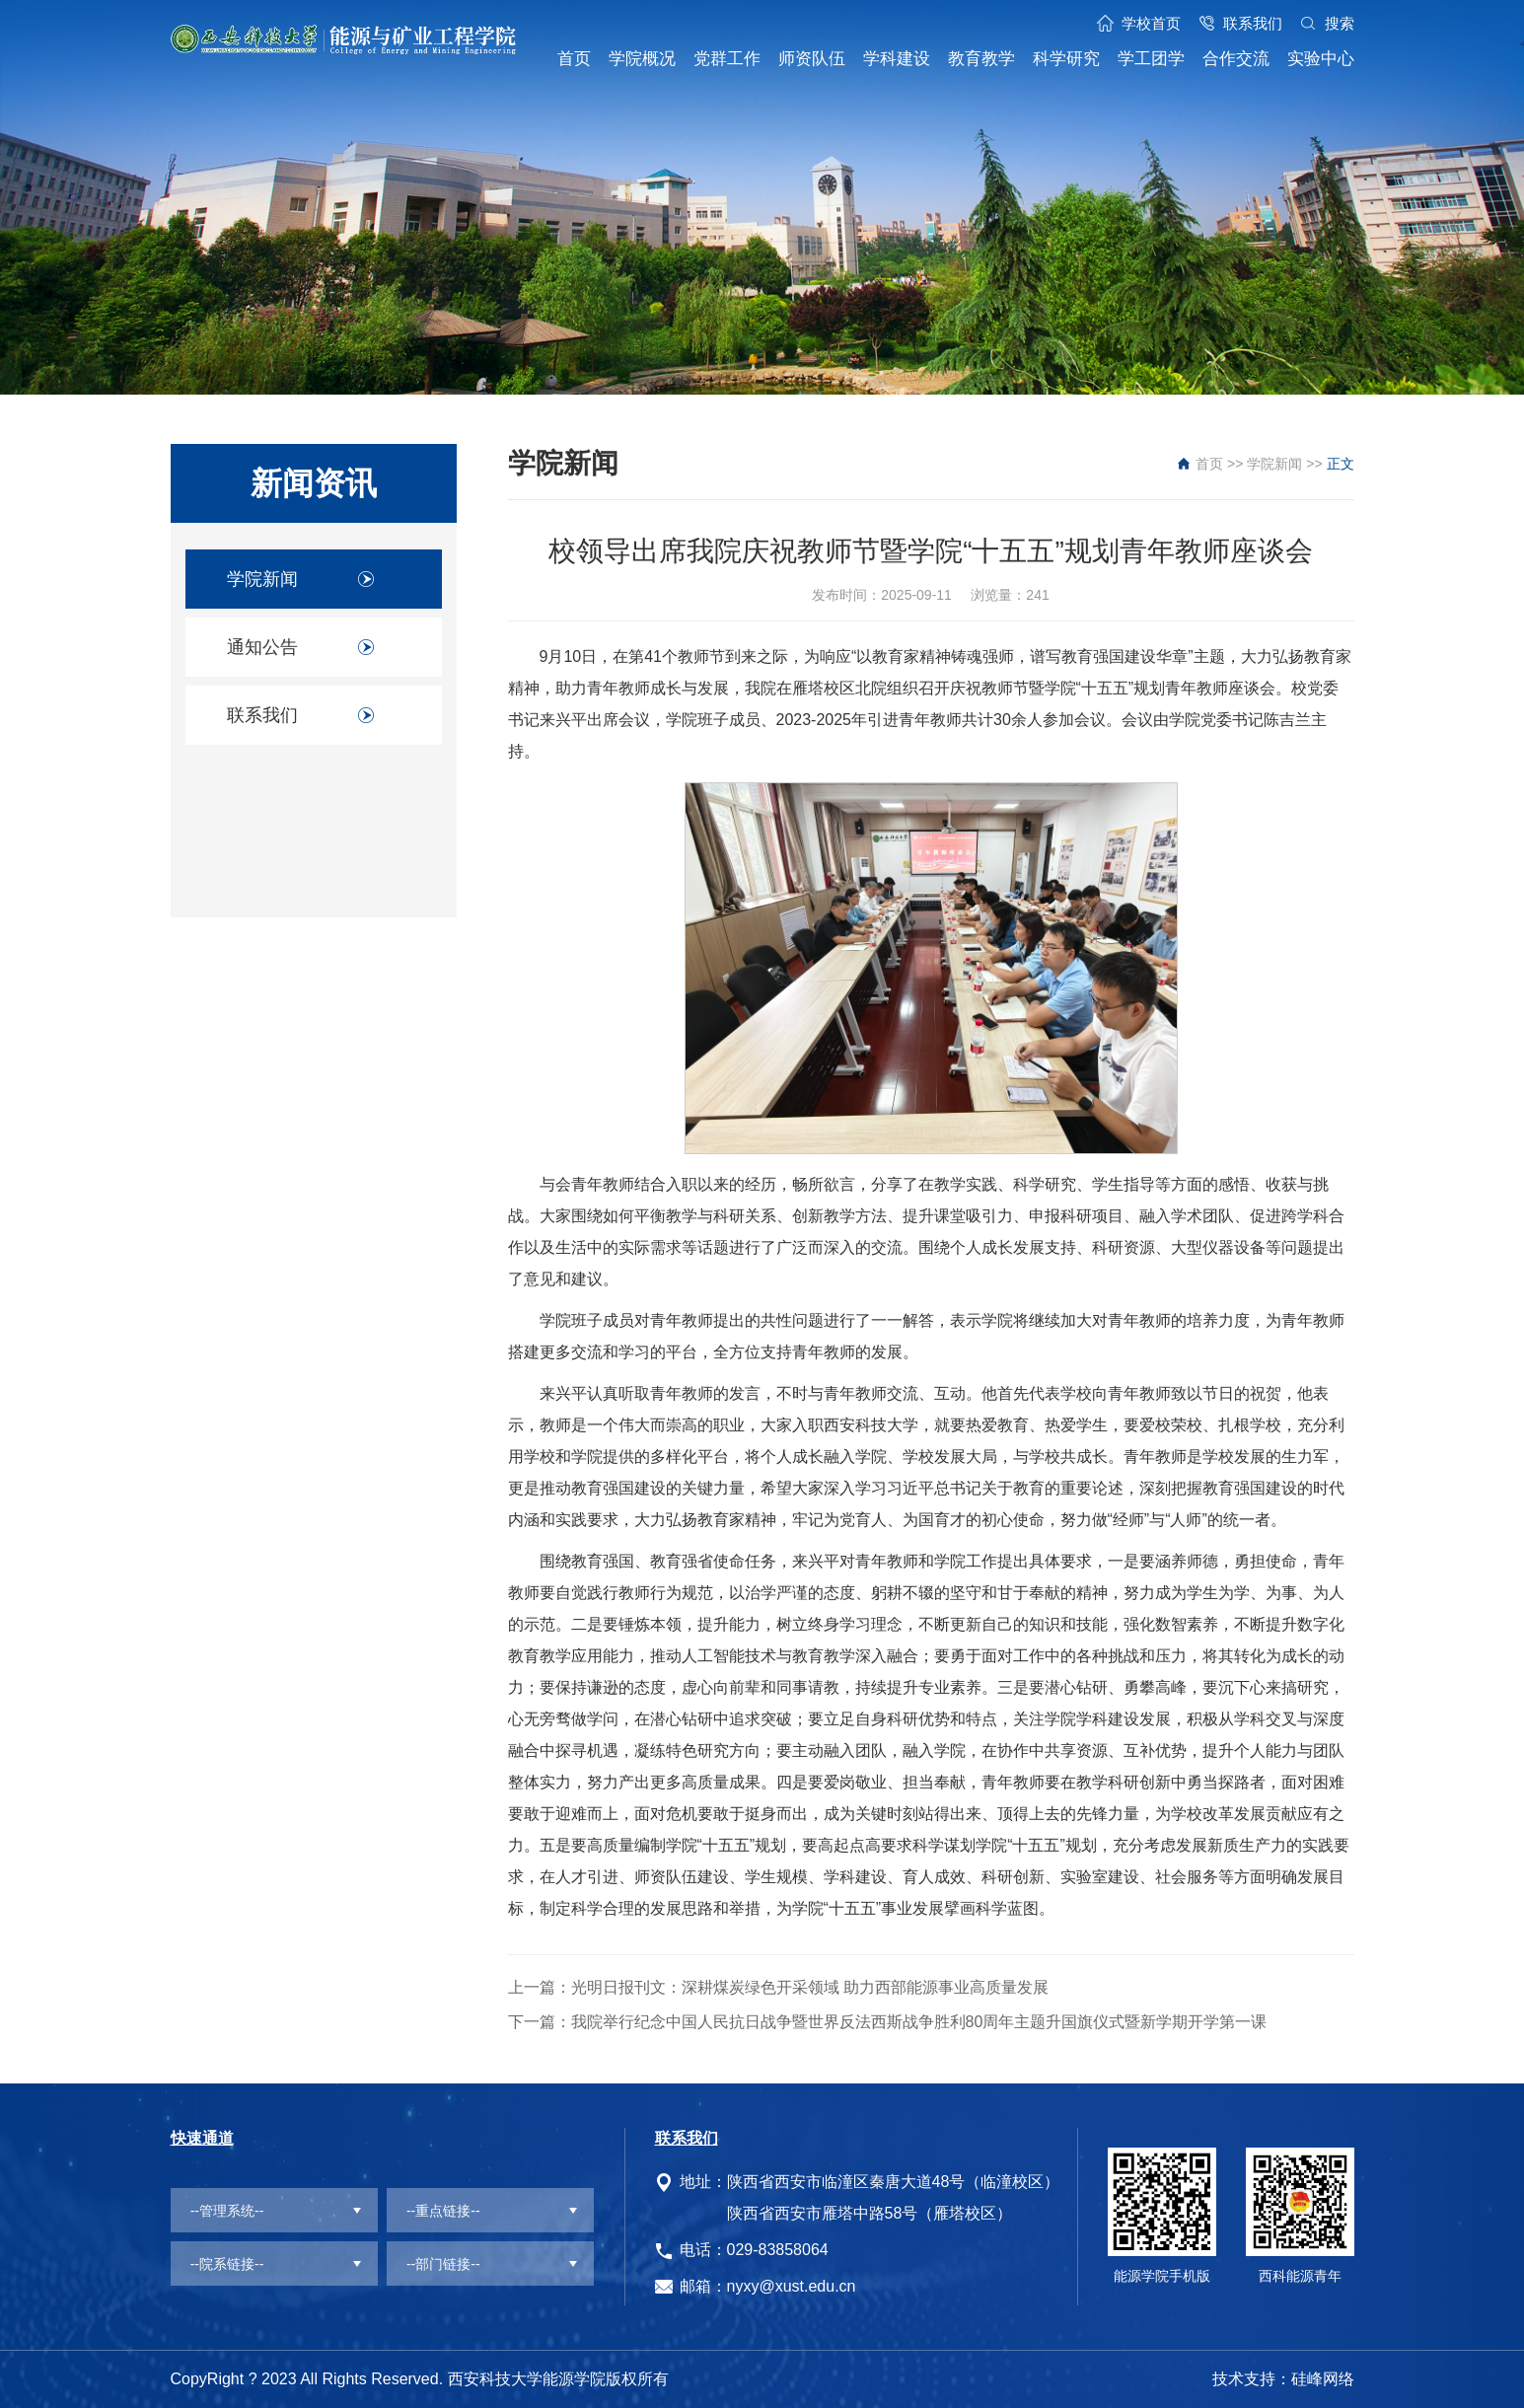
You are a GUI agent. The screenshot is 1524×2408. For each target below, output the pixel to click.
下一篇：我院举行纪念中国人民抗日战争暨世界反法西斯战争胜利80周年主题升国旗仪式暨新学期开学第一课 (888, 2021)
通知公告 (262, 647)
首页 (574, 58)
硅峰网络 (1322, 2379)
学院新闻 (262, 579)
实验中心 (1320, 58)
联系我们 (1252, 23)
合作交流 (1236, 58)
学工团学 (1151, 58)
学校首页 (1151, 23)
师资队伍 (811, 58)
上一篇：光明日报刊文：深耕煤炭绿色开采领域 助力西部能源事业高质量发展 (778, 1987)
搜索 (1339, 23)
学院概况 (642, 58)
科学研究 (1066, 58)
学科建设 (896, 58)
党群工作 (727, 58)
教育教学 (981, 58)
